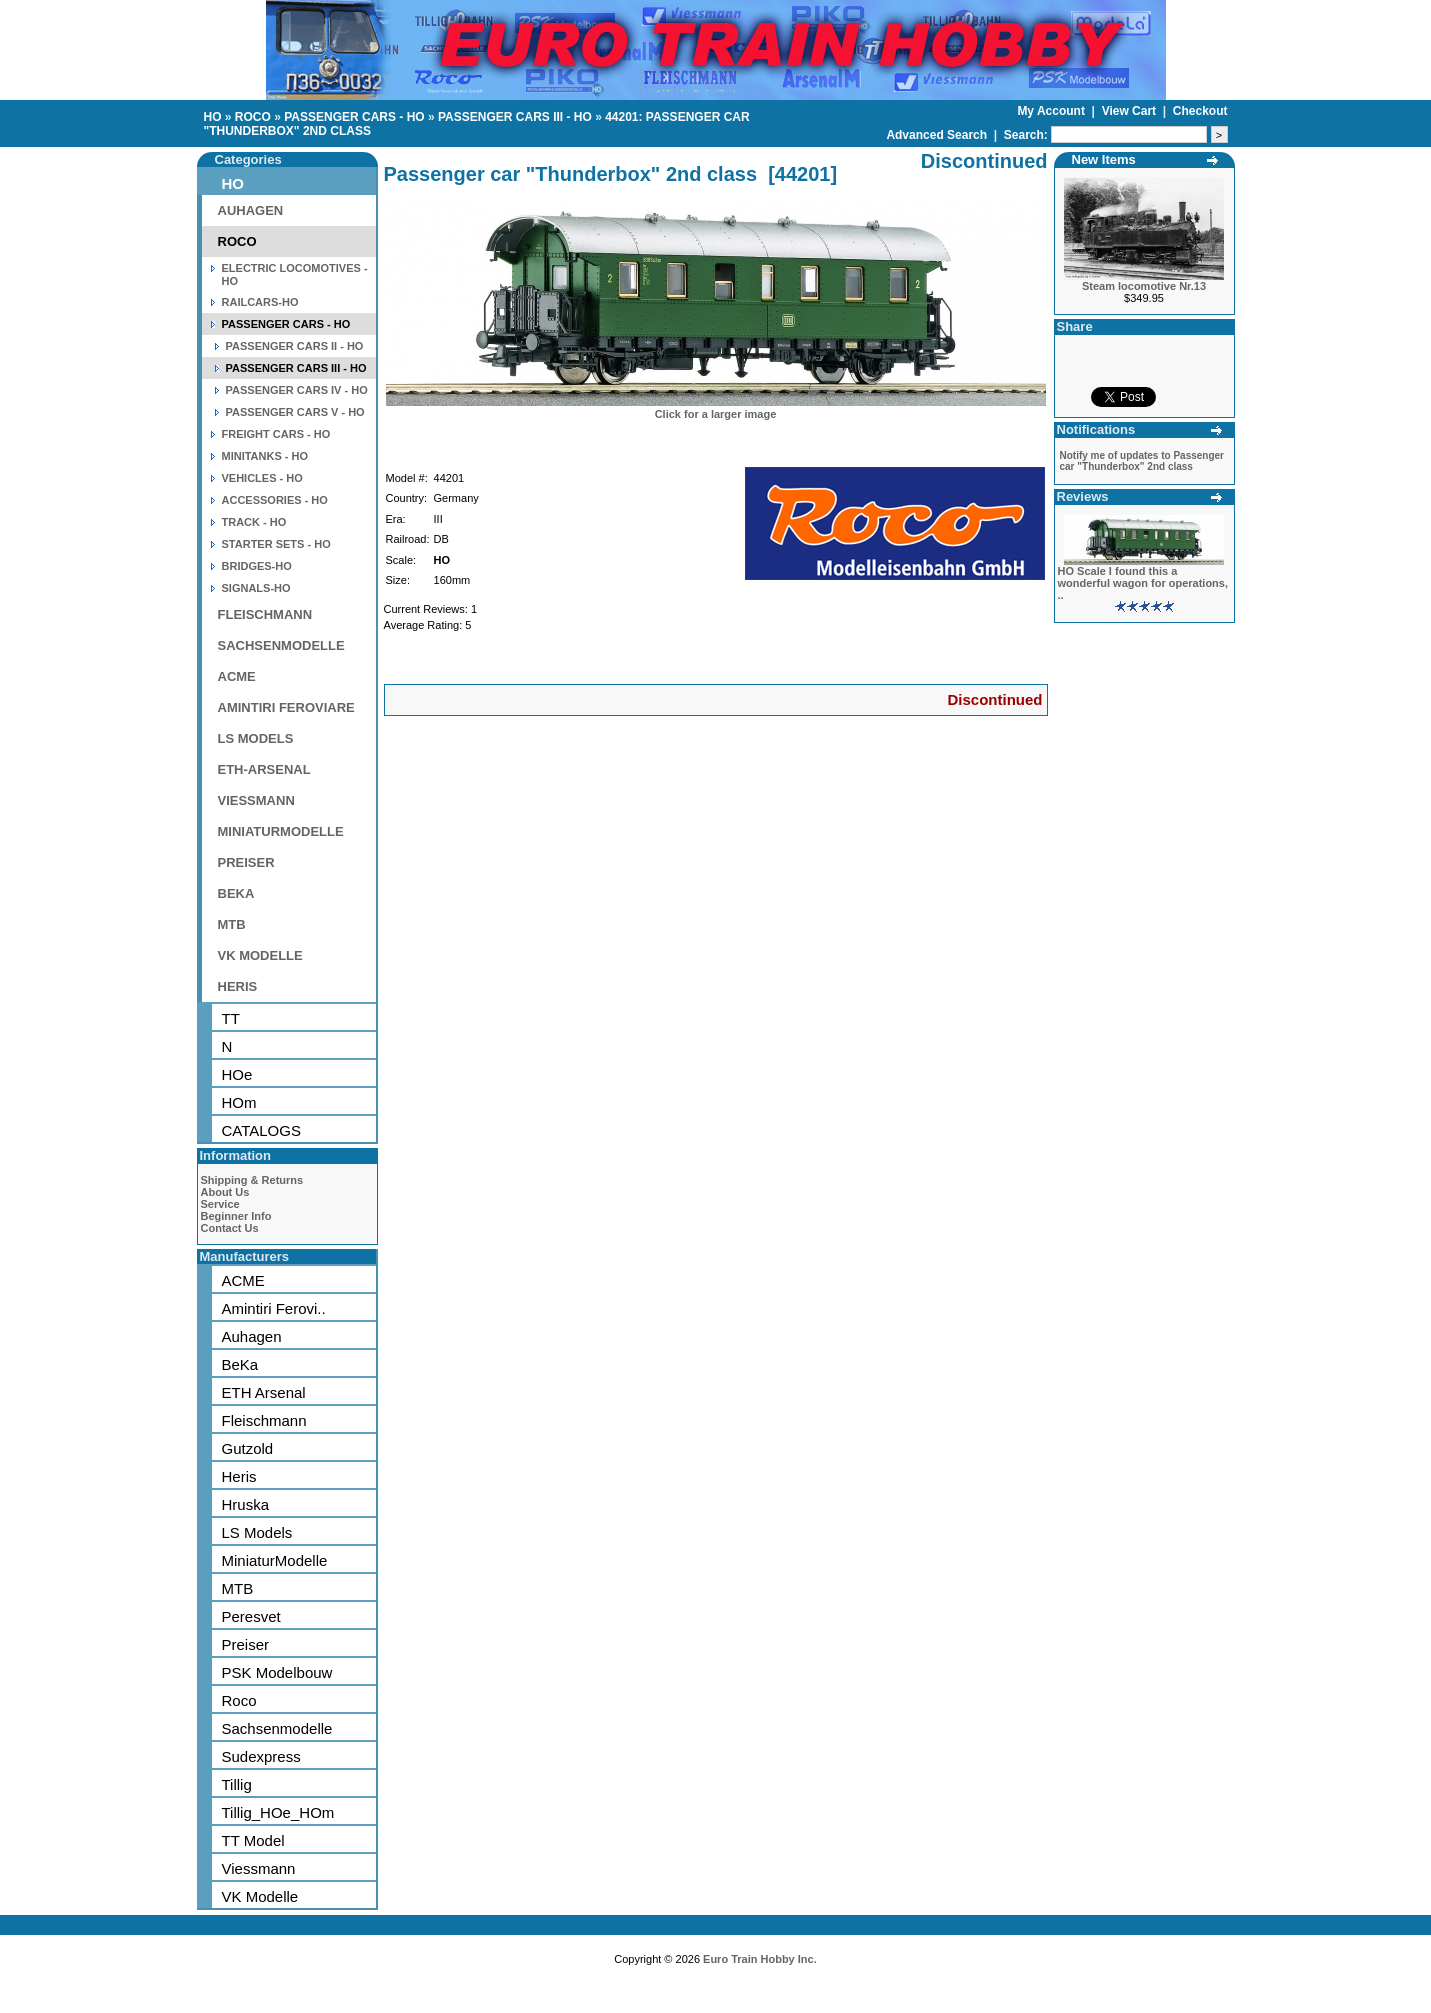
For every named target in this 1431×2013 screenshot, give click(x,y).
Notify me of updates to (1142, 461)
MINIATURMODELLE (281, 831)
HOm (239, 1102)
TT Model (253, 1840)
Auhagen (252, 1336)
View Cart (1131, 111)
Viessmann (259, 1868)
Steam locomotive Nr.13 (1144, 286)
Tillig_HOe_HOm (278, 1812)
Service (220, 1204)
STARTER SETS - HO (276, 544)
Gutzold (248, 1448)
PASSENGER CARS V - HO (295, 412)
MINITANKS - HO (265, 456)
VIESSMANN (256, 800)
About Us (225, 1192)
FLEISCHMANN (265, 614)
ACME (237, 676)
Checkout (1200, 111)
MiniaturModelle (275, 1560)
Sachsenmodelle (277, 1728)
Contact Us (230, 1228)
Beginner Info (236, 1216)
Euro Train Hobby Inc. (760, 1959)
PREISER (246, 862)
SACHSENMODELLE (281, 645)
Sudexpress (261, 1756)
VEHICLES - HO (262, 478)
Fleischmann (264, 1420)
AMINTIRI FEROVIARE (286, 707)
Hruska (246, 1504)
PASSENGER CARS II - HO (295, 346)
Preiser (246, 1644)
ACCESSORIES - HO (275, 500)
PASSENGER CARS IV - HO (297, 390)
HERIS (238, 986)
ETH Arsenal (264, 1392)
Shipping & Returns (252, 1180)
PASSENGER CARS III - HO (515, 117)
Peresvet (251, 1616)
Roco (239, 1700)
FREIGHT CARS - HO (276, 434)
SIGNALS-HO (256, 588)
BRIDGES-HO (257, 566)
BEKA (236, 893)
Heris (239, 1476)
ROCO (253, 117)
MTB (232, 924)
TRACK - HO (254, 522)
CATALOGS (261, 1130)
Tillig (237, 1784)
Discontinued (994, 699)
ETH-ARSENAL (264, 769)
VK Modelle (260, 1896)
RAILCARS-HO (260, 302)
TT (231, 1018)
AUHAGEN (251, 210)
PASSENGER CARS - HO (354, 117)
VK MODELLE (260, 955)
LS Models (257, 1532)
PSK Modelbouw (277, 1672)
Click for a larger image (716, 414)
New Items (1104, 159)
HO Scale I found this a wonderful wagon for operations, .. (1143, 583)
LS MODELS (256, 738)
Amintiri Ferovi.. (274, 1308)
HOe (237, 1074)
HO (213, 117)
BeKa (240, 1364)
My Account (1052, 111)
